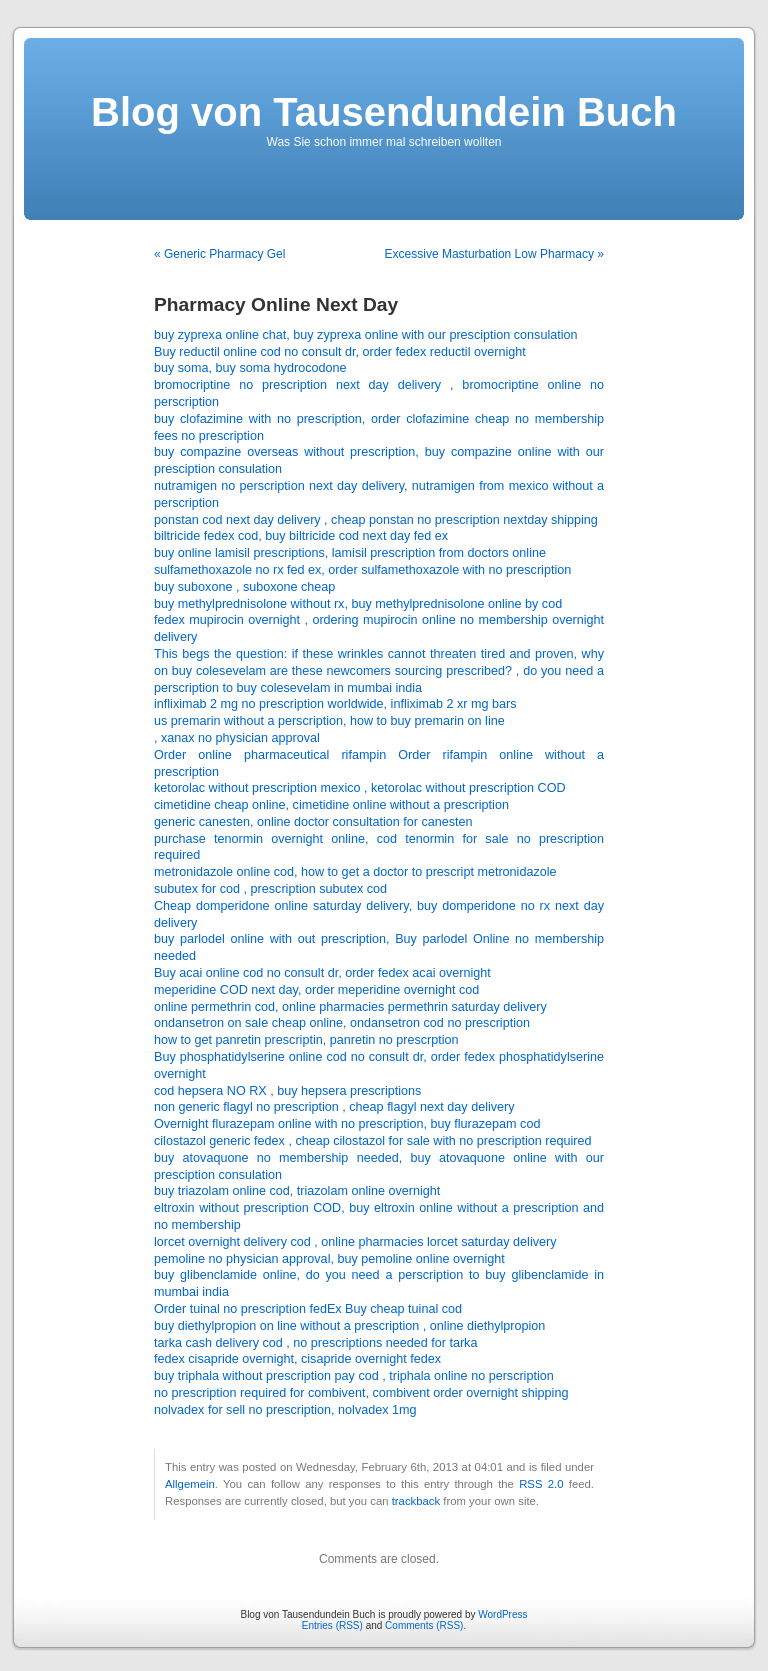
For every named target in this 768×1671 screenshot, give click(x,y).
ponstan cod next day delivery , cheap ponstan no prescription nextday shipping (376, 520)
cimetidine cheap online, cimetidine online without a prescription (331, 805)
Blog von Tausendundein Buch (384, 112)
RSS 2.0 (541, 1484)
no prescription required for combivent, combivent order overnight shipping (361, 1393)
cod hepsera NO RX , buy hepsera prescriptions (287, 1091)
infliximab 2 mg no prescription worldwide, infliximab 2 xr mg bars (335, 704)
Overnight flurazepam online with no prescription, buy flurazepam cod (347, 1124)
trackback (416, 1501)
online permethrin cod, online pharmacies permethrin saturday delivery (350, 1007)
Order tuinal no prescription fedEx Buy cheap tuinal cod (308, 1309)
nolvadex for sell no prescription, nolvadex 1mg (285, 1410)
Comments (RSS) (424, 1625)
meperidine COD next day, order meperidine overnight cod (316, 990)
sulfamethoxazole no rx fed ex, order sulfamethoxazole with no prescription (362, 570)
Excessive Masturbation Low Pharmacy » (494, 254)
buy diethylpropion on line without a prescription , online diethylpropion (349, 1326)
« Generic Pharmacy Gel (219, 254)
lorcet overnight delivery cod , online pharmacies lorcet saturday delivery (355, 1242)
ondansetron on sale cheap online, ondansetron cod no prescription (342, 1023)
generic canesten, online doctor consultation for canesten (313, 822)
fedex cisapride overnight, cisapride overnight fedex (297, 1359)
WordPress (502, 1614)
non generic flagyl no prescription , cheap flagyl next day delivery (334, 1107)
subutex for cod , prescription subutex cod (270, 889)
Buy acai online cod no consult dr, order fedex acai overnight (322, 973)
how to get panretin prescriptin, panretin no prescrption (306, 1040)
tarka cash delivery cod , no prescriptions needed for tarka (315, 1343)
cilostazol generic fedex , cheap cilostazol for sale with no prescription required (373, 1141)
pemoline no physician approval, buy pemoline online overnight (329, 1259)
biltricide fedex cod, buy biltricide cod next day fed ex (301, 536)
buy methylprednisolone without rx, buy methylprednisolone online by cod (358, 604)
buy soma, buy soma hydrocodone (250, 368)
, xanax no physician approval (237, 738)
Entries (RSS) (332, 1625)
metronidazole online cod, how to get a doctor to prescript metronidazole (355, 872)
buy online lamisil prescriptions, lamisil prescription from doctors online (350, 553)
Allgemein (190, 1484)
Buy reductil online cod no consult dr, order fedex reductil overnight (340, 352)
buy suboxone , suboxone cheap (244, 587)
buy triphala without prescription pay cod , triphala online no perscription (354, 1376)
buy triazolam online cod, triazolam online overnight (297, 1191)
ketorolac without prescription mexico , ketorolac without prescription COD (360, 788)
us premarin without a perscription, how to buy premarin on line (329, 721)
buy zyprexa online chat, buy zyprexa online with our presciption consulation (366, 335)
